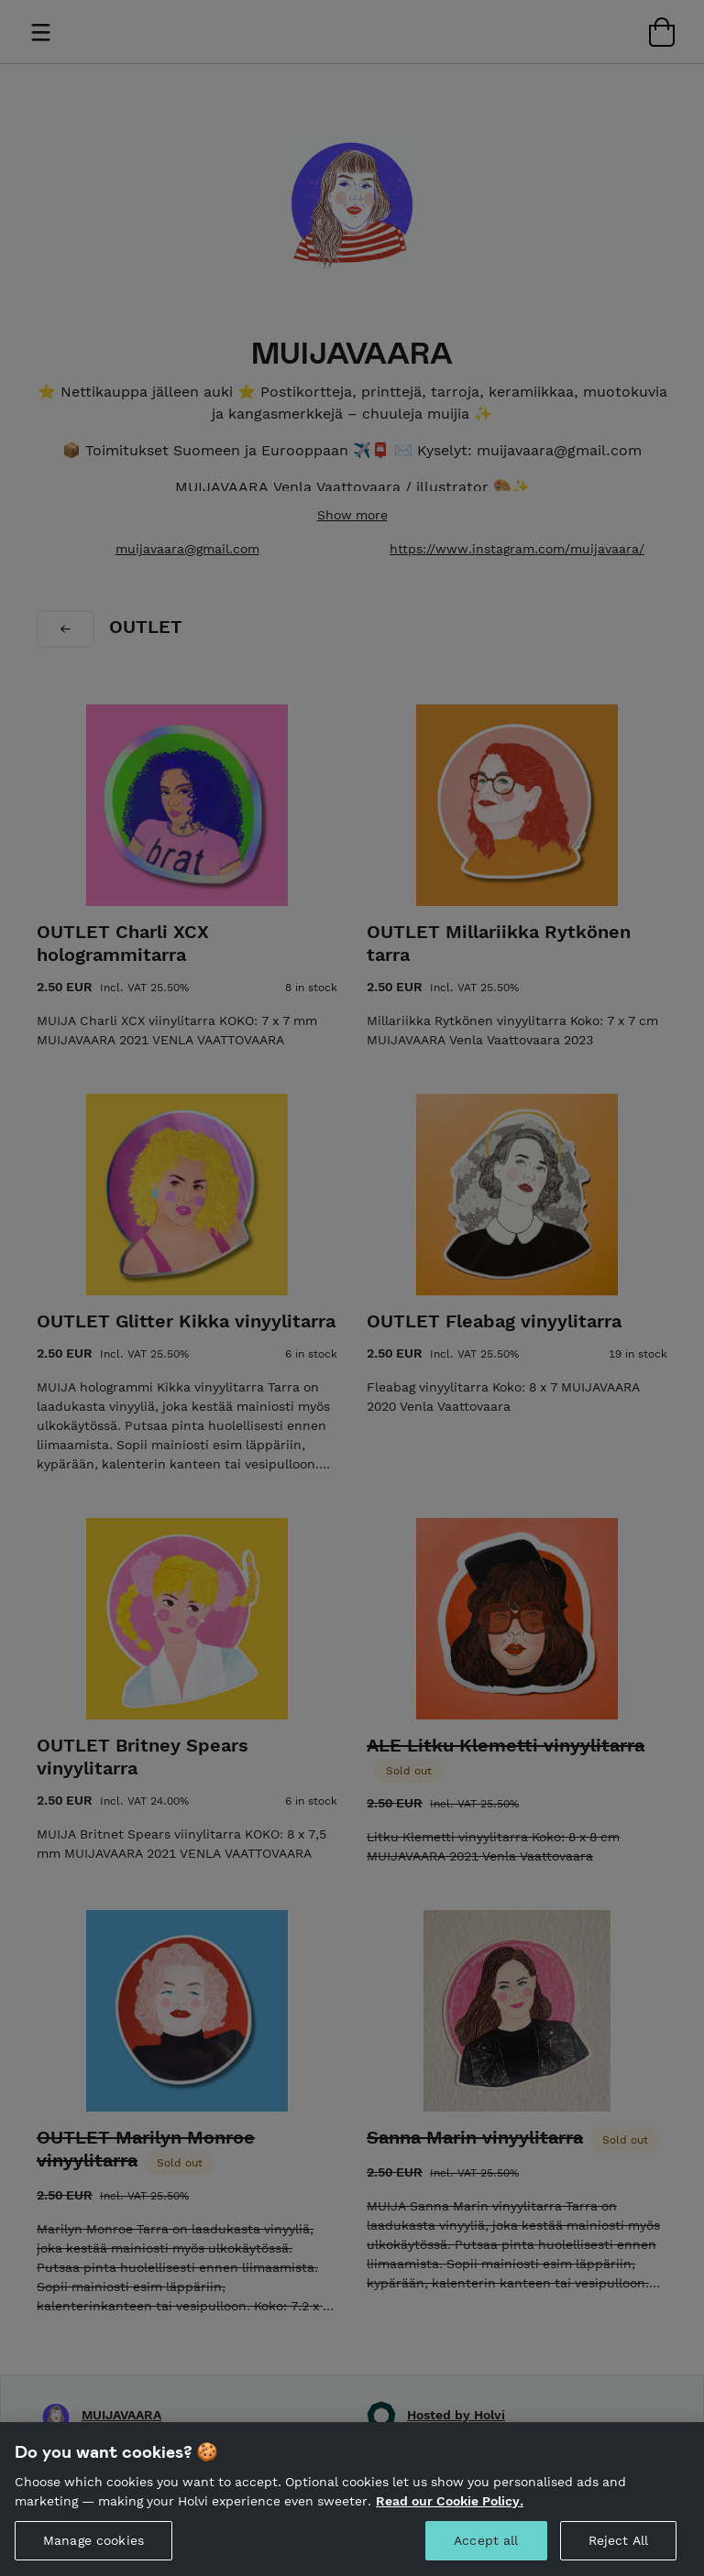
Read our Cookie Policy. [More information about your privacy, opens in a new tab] (449, 2510)
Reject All (618, 2549)
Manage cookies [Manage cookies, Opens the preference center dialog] (93, 2549)
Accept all (486, 2549)
